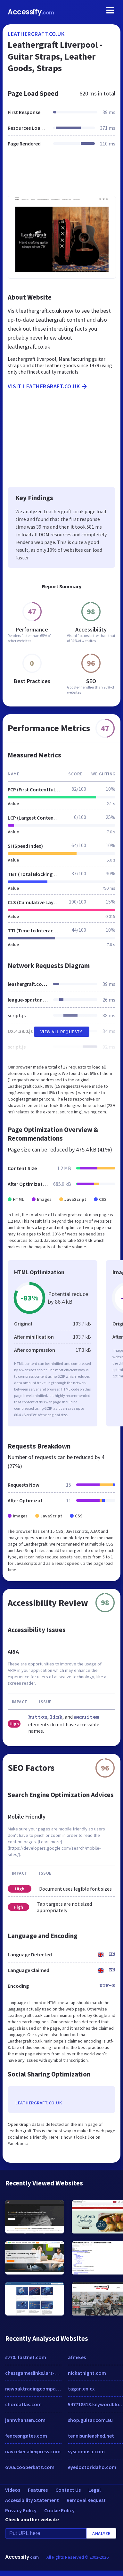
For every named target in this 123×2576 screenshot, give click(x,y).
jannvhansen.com (25, 2420)
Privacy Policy (21, 2510)
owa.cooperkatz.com (29, 2467)
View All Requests (61, 1032)
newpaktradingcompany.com (33, 2388)
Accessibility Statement (32, 2500)
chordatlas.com (23, 2404)
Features (38, 2490)
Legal (94, 2490)
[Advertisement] (61, 175)
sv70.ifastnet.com (25, 2357)
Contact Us (68, 2490)
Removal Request (86, 2500)
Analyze (101, 2533)
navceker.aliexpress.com (33, 2451)
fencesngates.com (26, 2435)
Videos (12, 2490)
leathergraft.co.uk (36, 33)
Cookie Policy (59, 2510)
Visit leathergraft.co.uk (48, 386)
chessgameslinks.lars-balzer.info (33, 2373)
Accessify (31, 12)
